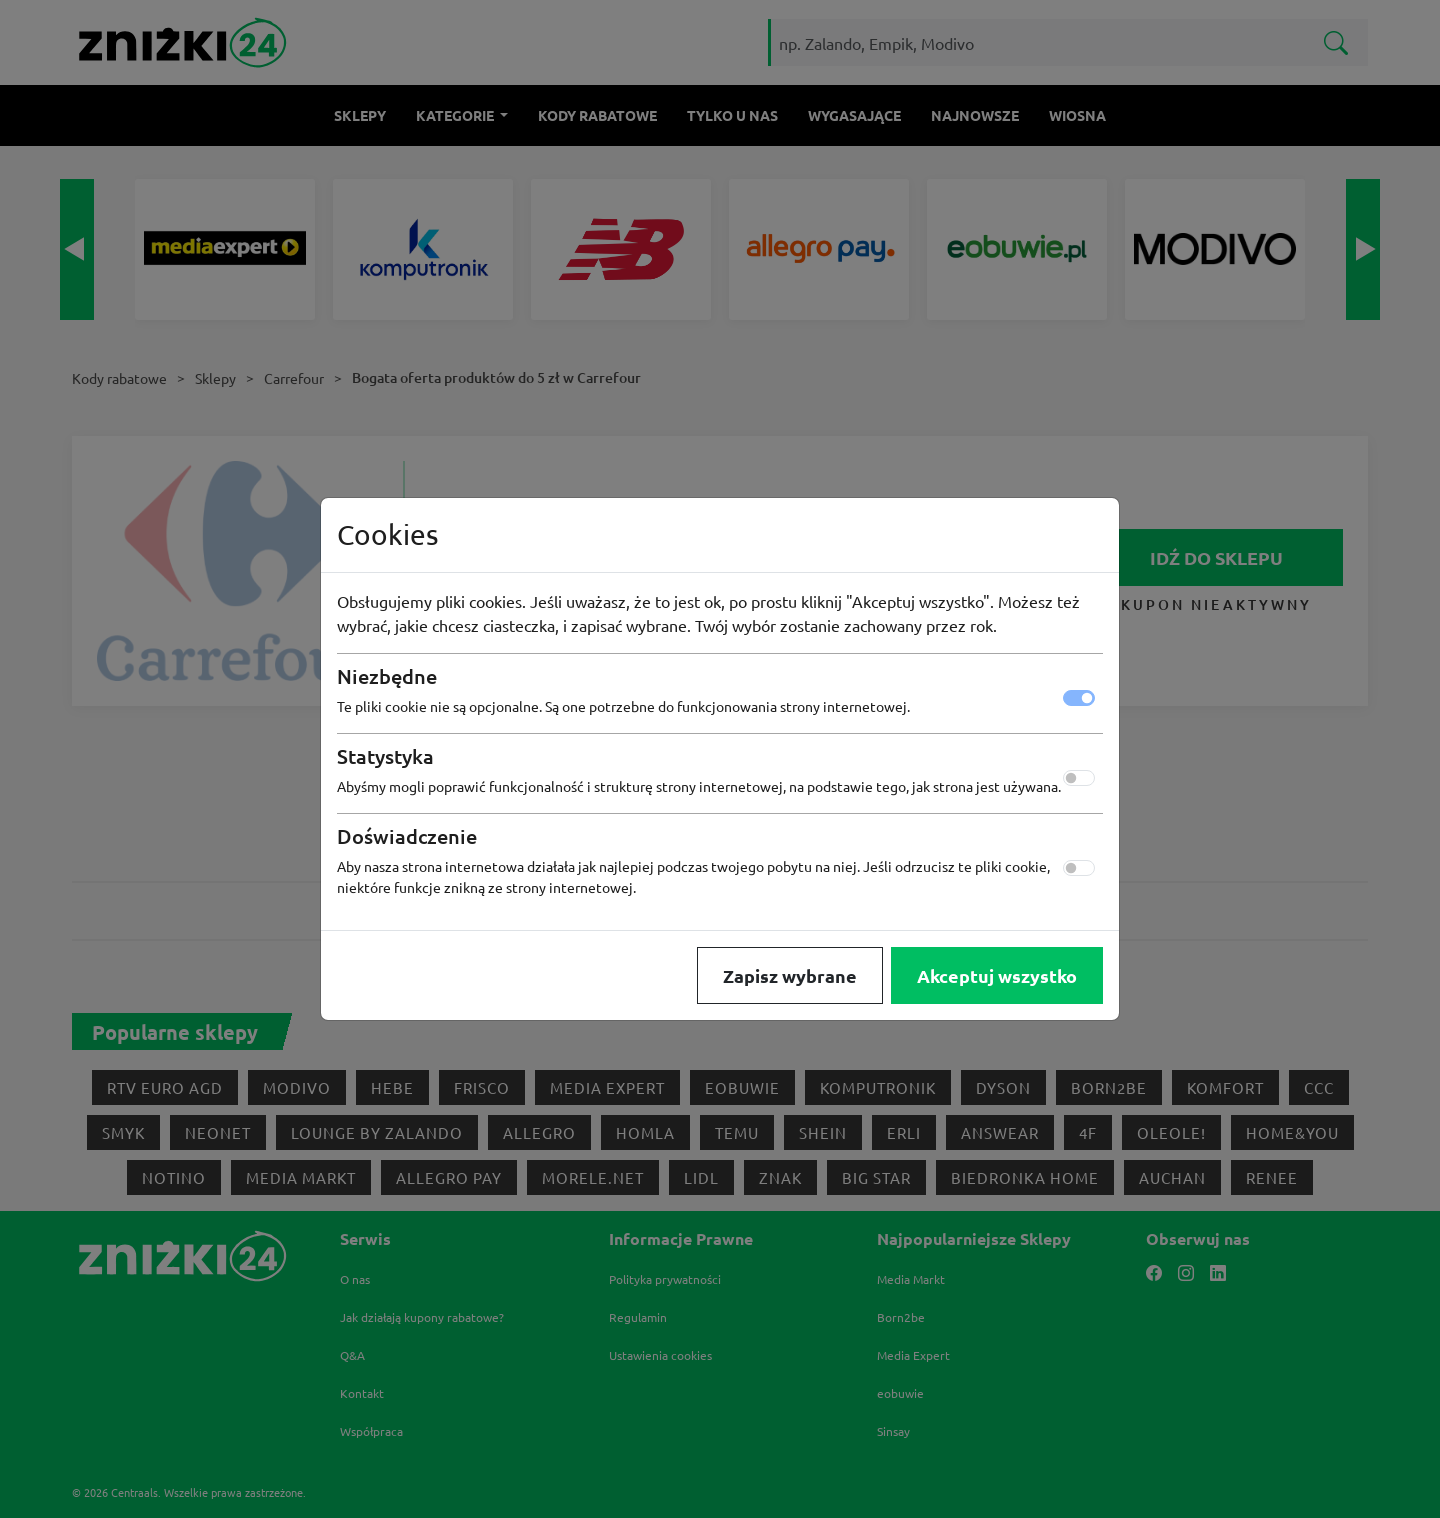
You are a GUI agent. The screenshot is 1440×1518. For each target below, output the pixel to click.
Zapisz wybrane (790, 975)
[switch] (1079, 778)
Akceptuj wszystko (997, 975)
